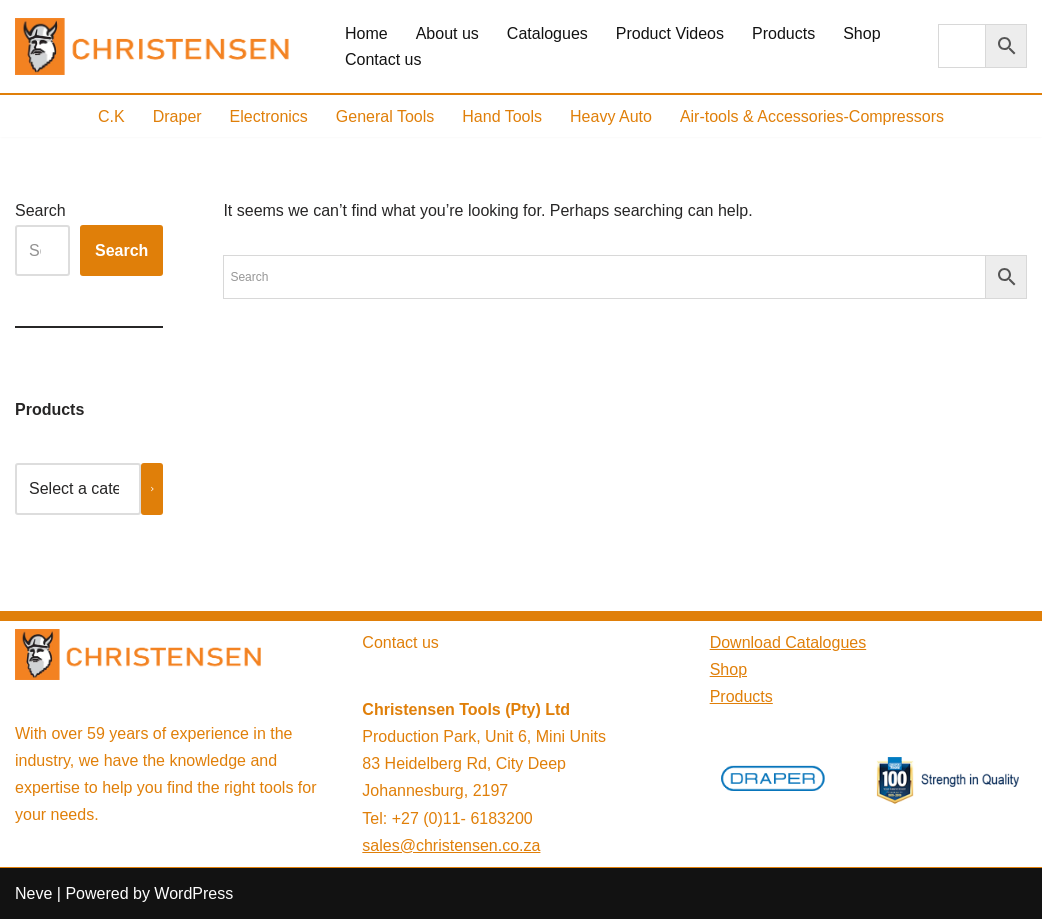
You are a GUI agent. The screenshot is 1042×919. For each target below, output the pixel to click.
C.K (111, 116)
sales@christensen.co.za (451, 845)
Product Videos (670, 33)
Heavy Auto (611, 116)
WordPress (193, 893)
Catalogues (547, 33)
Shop (861, 33)
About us (447, 33)
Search (40, 210)
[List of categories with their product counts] (78, 488)
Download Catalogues (788, 642)
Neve (33, 893)
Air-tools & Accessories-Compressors (812, 116)
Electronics (269, 116)
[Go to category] (152, 488)
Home (366, 33)
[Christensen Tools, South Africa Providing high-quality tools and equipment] (163, 46)
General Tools (385, 116)
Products (783, 33)
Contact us (383, 59)
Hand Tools (502, 116)
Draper (177, 116)
